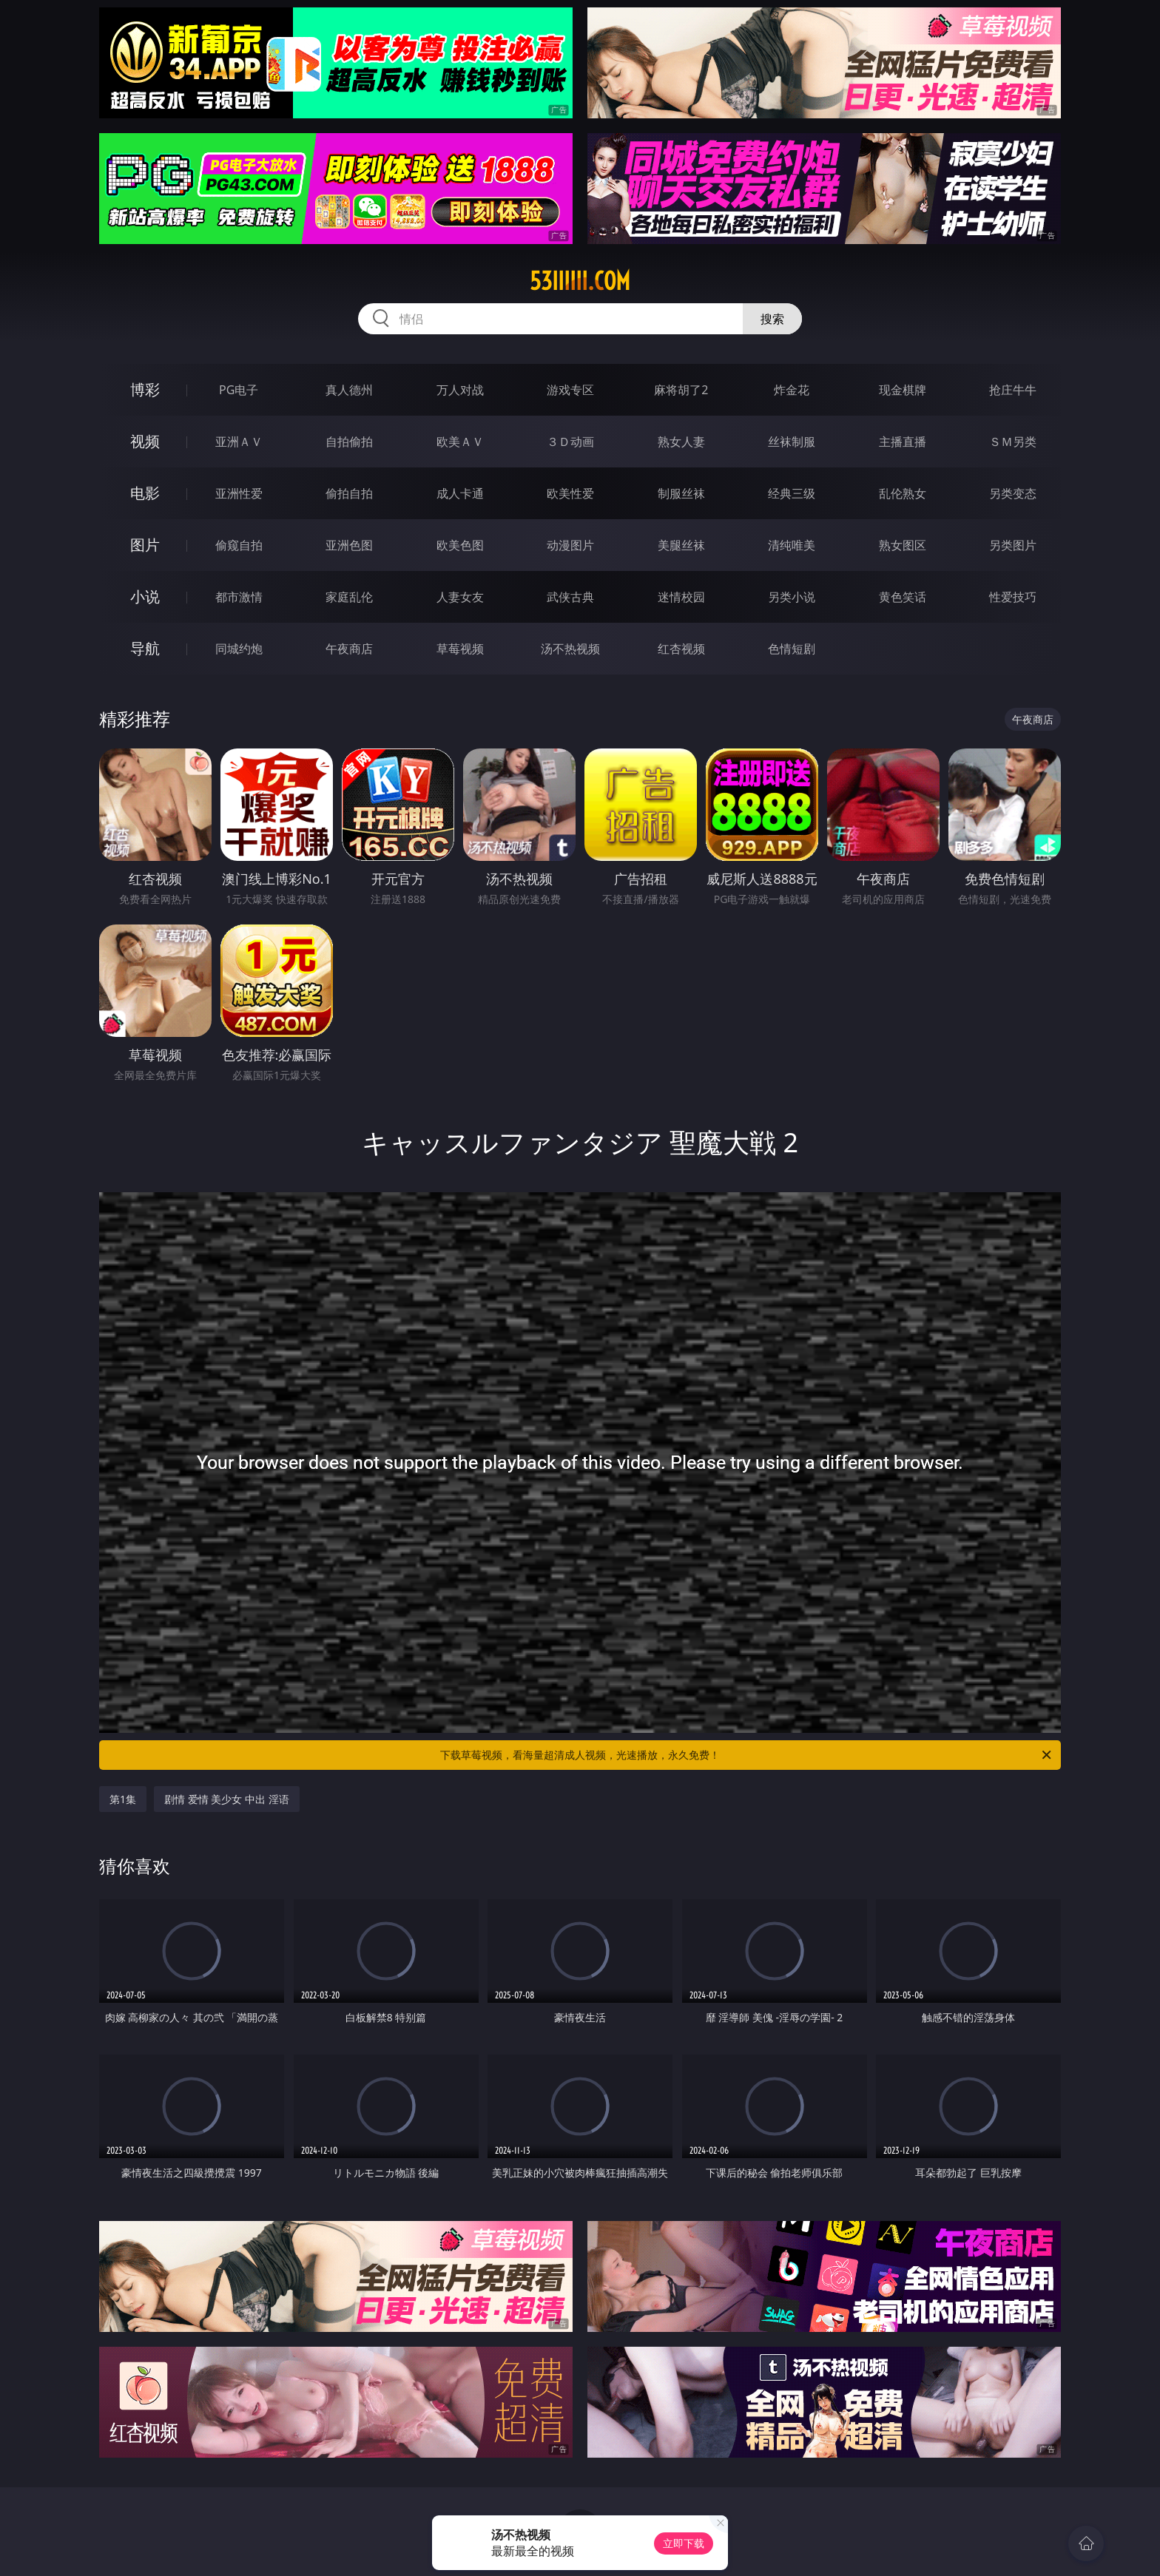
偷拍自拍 (349, 493)
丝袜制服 (791, 441)
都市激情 (239, 597)
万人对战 (460, 390)
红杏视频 (681, 648)
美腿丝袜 (681, 545)
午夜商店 (349, 648)
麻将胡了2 (681, 390)
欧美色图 (460, 545)
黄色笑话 (902, 597)
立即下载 (683, 2543)
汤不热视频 (570, 648)
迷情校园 (681, 597)
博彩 (145, 389)
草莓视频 (460, 648)
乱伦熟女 (902, 493)
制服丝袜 (681, 493)
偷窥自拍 (239, 545)
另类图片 (1012, 545)
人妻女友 (460, 597)
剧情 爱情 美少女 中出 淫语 (226, 1799)
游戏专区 (570, 390)
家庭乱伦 (349, 597)
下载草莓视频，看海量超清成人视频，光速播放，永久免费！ (746, 1755)
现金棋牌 (902, 390)
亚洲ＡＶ (239, 441)
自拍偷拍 (349, 441)
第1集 (122, 1799)
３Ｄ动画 (570, 441)
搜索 (772, 319)
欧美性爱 (570, 493)
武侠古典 (570, 597)
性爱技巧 (1012, 597)
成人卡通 (460, 493)
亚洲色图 (349, 545)
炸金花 (791, 390)
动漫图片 (570, 545)
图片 (145, 545)
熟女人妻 (681, 441)
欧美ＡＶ (460, 441)
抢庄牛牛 (1012, 390)
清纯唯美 (791, 545)
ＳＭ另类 (1012, 441)
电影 (145, 493)
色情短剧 (791, 648)
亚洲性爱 (239, 493)
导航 (145, 648)
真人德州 (349, 390)
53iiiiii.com (580, 281)
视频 (145, 441)
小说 (145, 596)
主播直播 (902, 441)
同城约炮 (239, 648)
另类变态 (1012, 493)
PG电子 (238, 390)
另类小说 (791, 597)
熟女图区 (902, 545)
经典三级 (791, 493)
